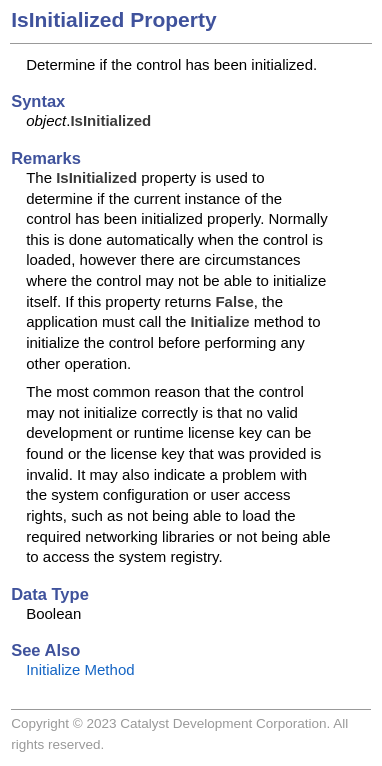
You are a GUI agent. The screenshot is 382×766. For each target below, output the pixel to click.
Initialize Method (80, 669)
